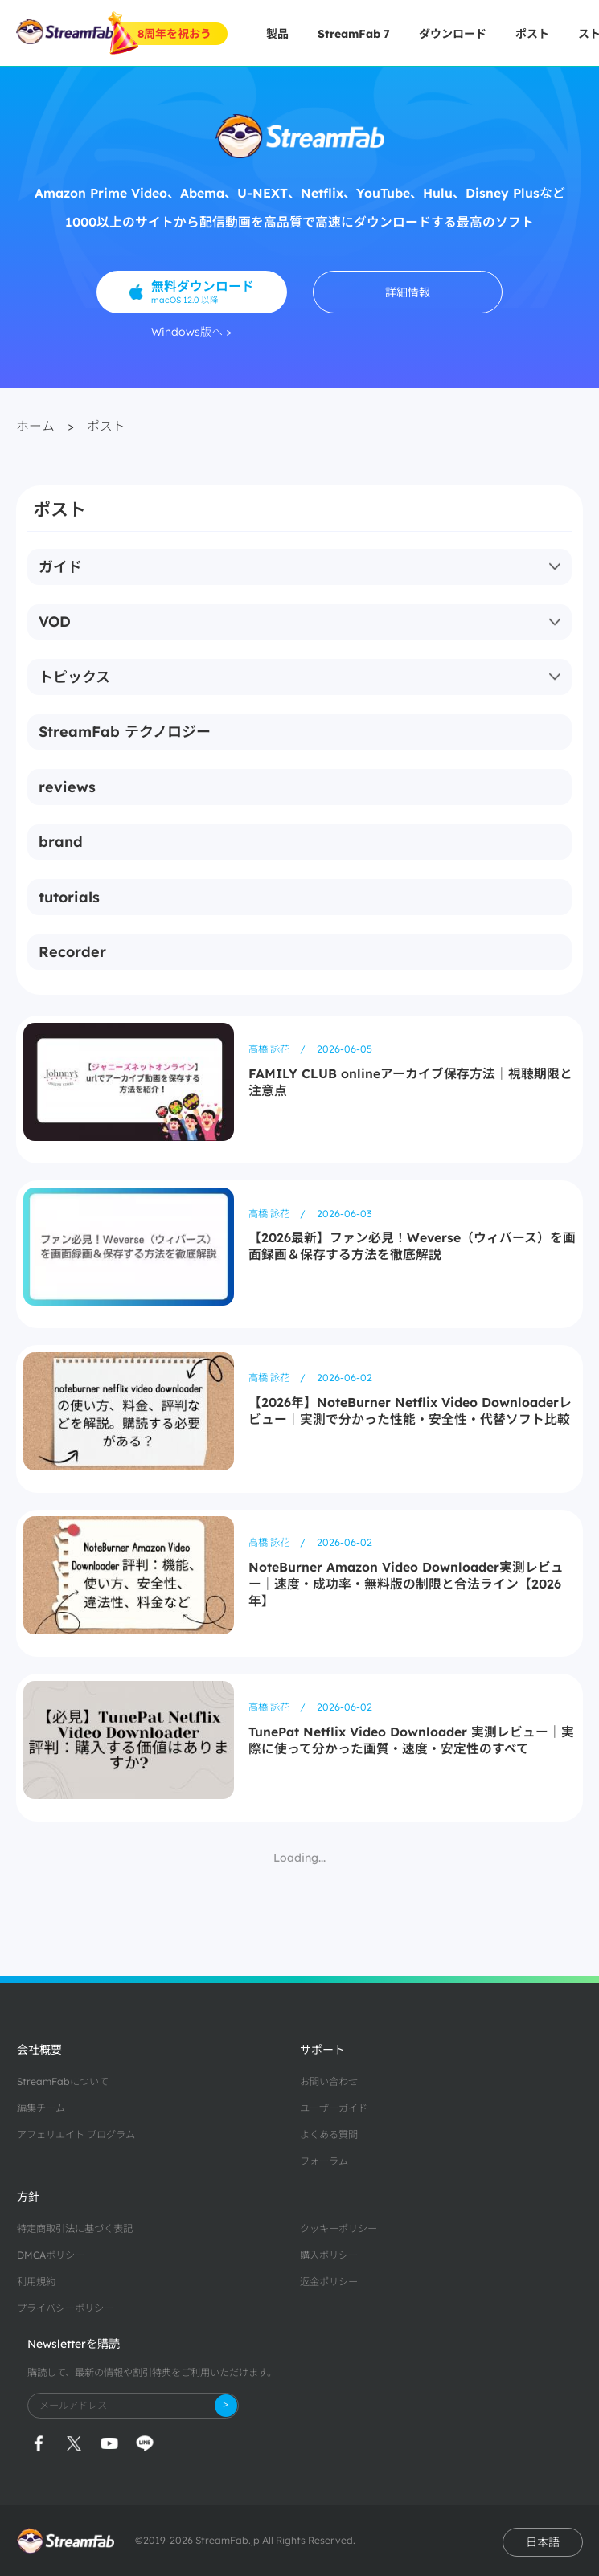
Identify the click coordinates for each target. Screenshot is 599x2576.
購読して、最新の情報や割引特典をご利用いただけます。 (152, 2372)
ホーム (35, 426)
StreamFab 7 (354, 34)
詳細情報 (407, 292)
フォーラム (324, 2161)
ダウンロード (452, 34)
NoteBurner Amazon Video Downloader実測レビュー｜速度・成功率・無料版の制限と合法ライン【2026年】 (406, 1584)
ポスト (532, 34)
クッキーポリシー (338, 2228)
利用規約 (36, 2281)
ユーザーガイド (333, 2108)
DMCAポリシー (50, 2255)
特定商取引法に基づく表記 (75, 2228)
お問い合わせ (329, 2081)
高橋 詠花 (270, 1049)
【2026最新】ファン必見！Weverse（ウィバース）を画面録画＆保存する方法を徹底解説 (412, 1245)
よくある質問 (329, 2134)
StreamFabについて (63, 2081)
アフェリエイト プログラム (76, 2134)
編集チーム (41, 2108)
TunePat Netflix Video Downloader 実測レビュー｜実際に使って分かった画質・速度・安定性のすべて (411, 1739)
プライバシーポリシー (65, 2308)
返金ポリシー (329, 2281)
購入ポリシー (329, 2255)
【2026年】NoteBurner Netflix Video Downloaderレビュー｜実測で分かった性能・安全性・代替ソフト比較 (410, 1410)
